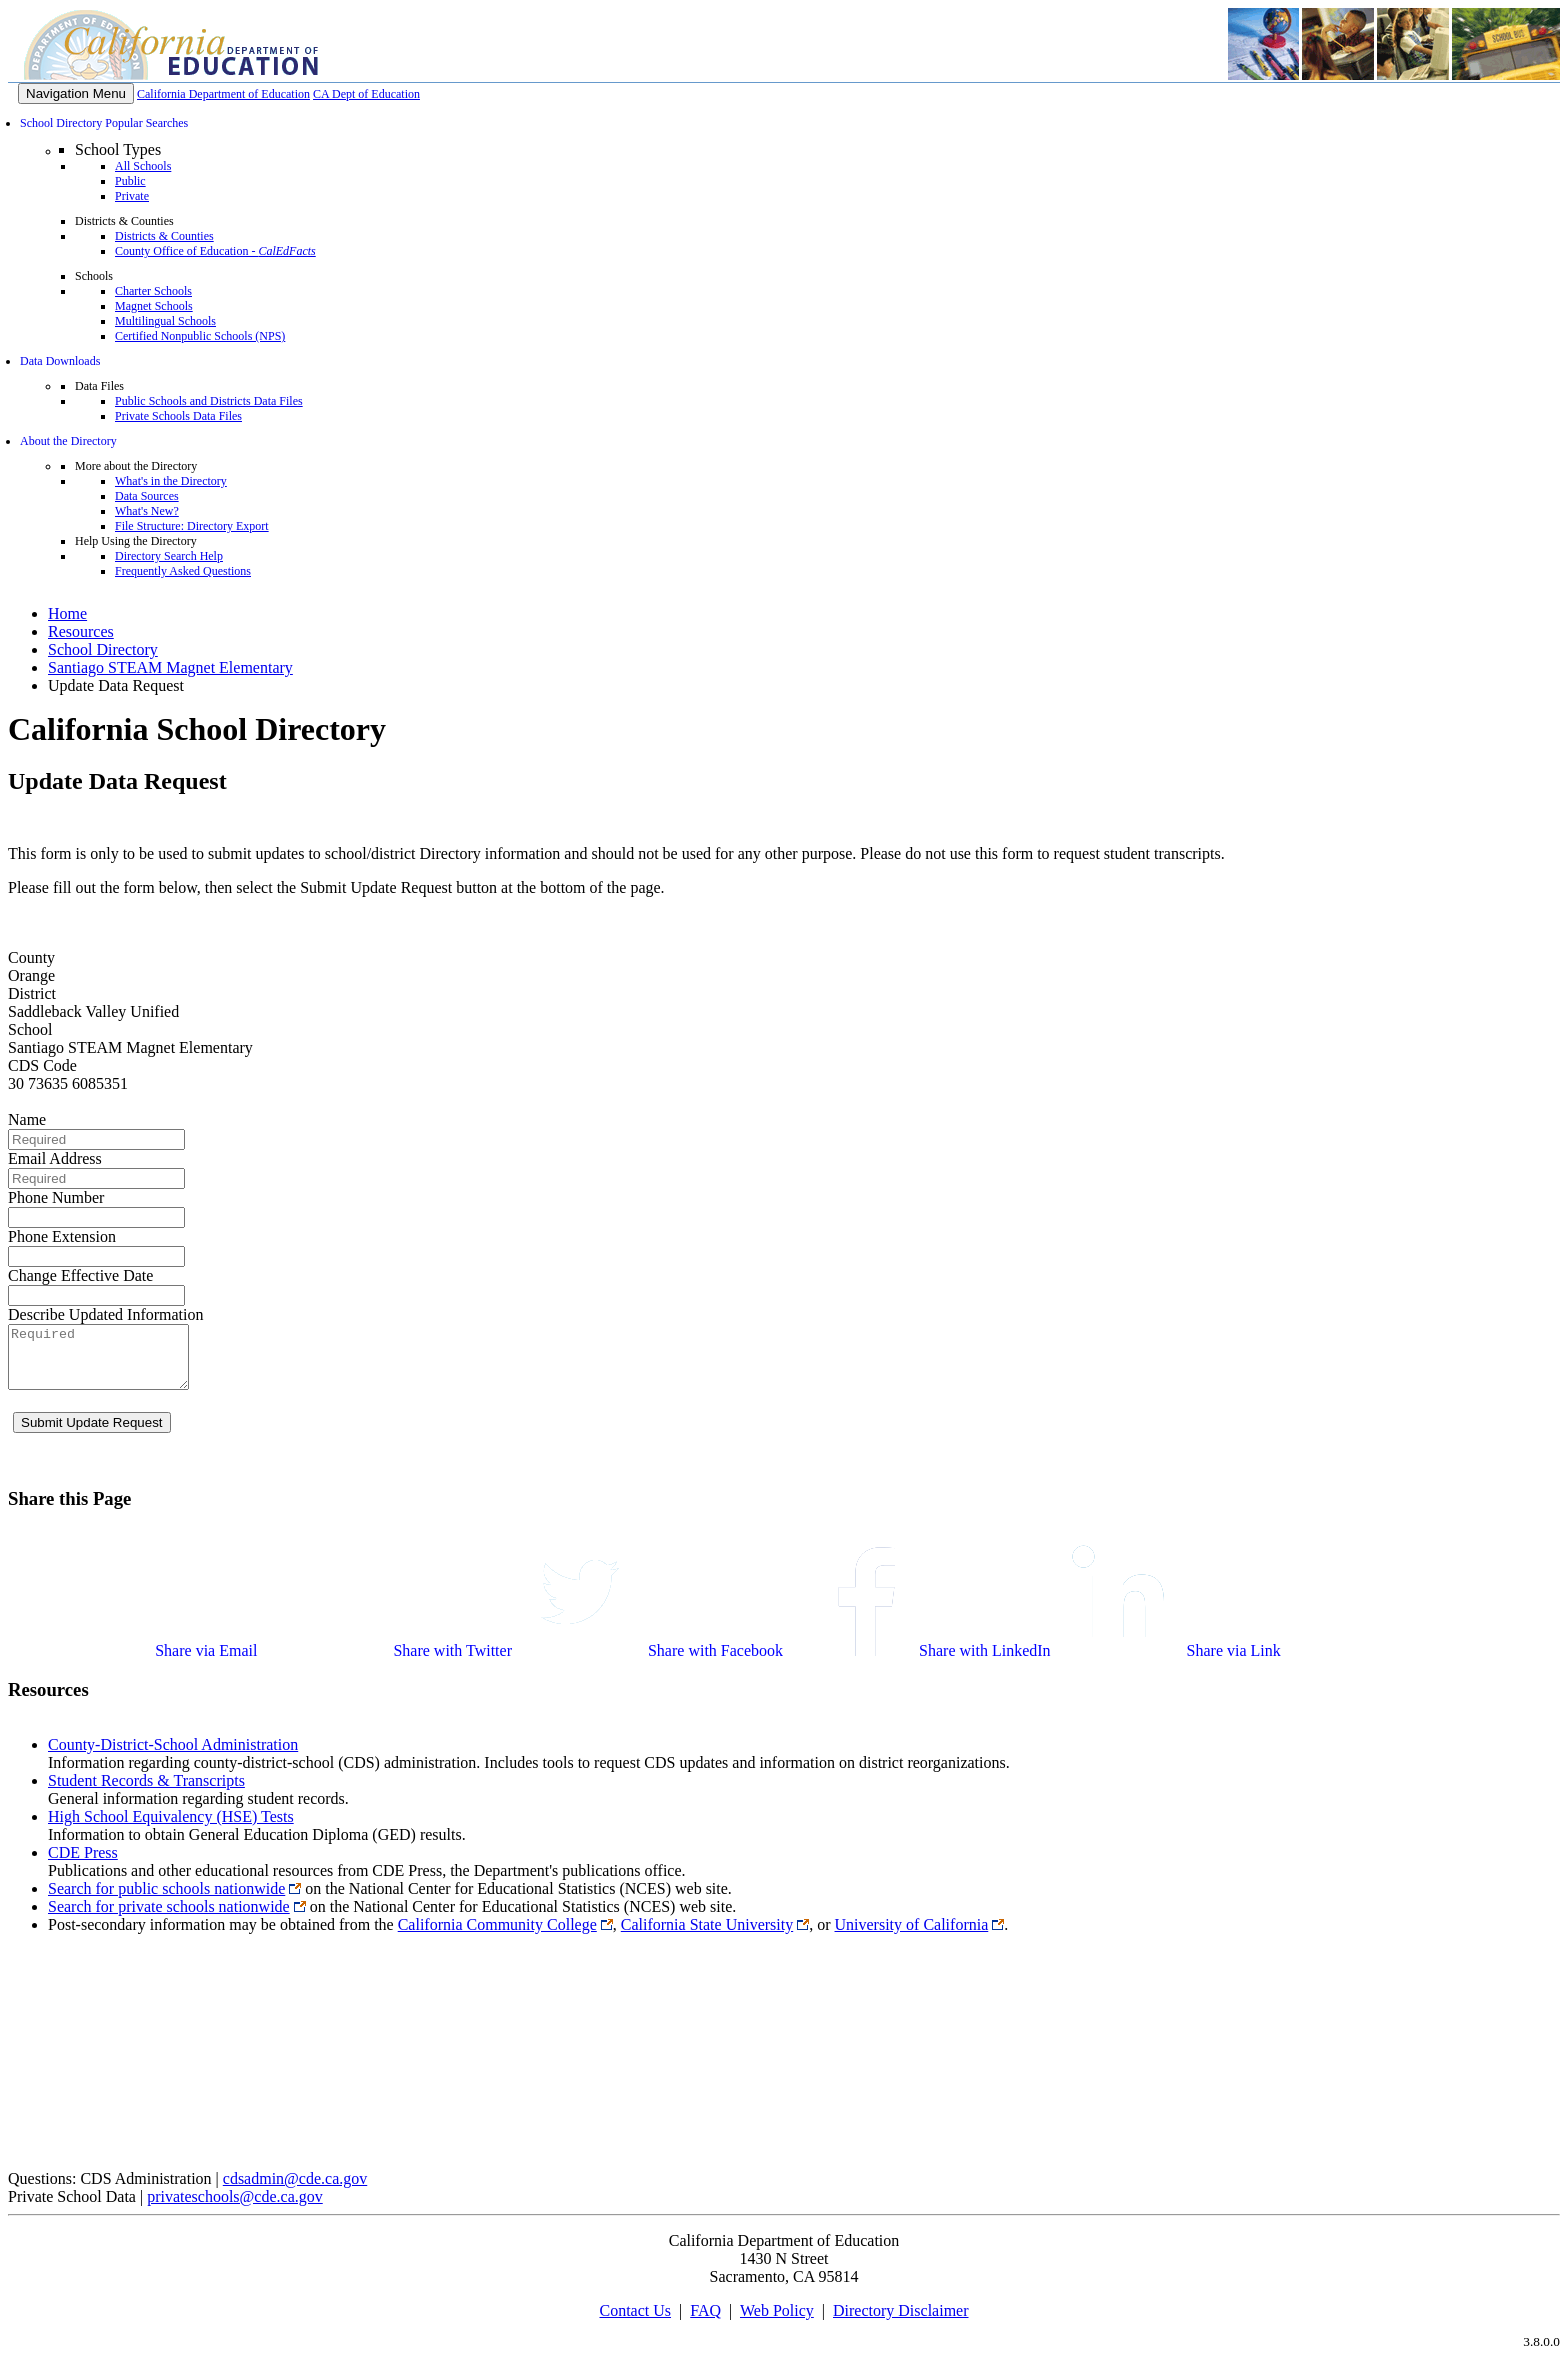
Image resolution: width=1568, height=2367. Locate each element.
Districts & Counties (164, 236)
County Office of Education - (215, 251)
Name (27, 1119)
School (30, 1029)
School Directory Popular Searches (104, 123)
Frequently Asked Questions (183, 571)
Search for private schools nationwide (169, 1918)
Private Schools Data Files (178, 416)
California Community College (497, 1936)
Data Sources (147, 496)
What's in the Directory (171, 481)
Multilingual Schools (165, 321)
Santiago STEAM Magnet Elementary (170, 667)
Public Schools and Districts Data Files (209, 401)
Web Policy (777, 2322)
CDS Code (42, 1065)
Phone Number (56, 1197)
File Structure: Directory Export (192, 526)
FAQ (705, 2322)
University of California (912, 1936)
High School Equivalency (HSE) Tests (171, 1828)
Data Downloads (60, 361)
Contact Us (635, 2322)
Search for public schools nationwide (166, 1900)
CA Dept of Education (366, 94)
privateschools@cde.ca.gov (235, 2208)
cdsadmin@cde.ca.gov (295, 2190)
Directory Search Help (169, 556)
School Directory (103, 649)
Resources (81, 631)
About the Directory (68, 441)
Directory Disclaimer (901, 2322)
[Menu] (76, 93)
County (31, 957)
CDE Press (83, 1864)
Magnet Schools (154, 306)
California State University (707, 1936)
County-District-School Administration (173, 1756)
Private (132, 196)
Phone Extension (62, 1236)
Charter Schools (153, 291)
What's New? (147, 511)
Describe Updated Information (105, 1314)
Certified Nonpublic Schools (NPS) (200, 336)
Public (130, 181)
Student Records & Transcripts (146, 1792)
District (32, 993)
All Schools (143, 166)
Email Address (55, 1158)
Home (67, 613)
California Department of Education (223, 94)
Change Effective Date (80, 1275)
